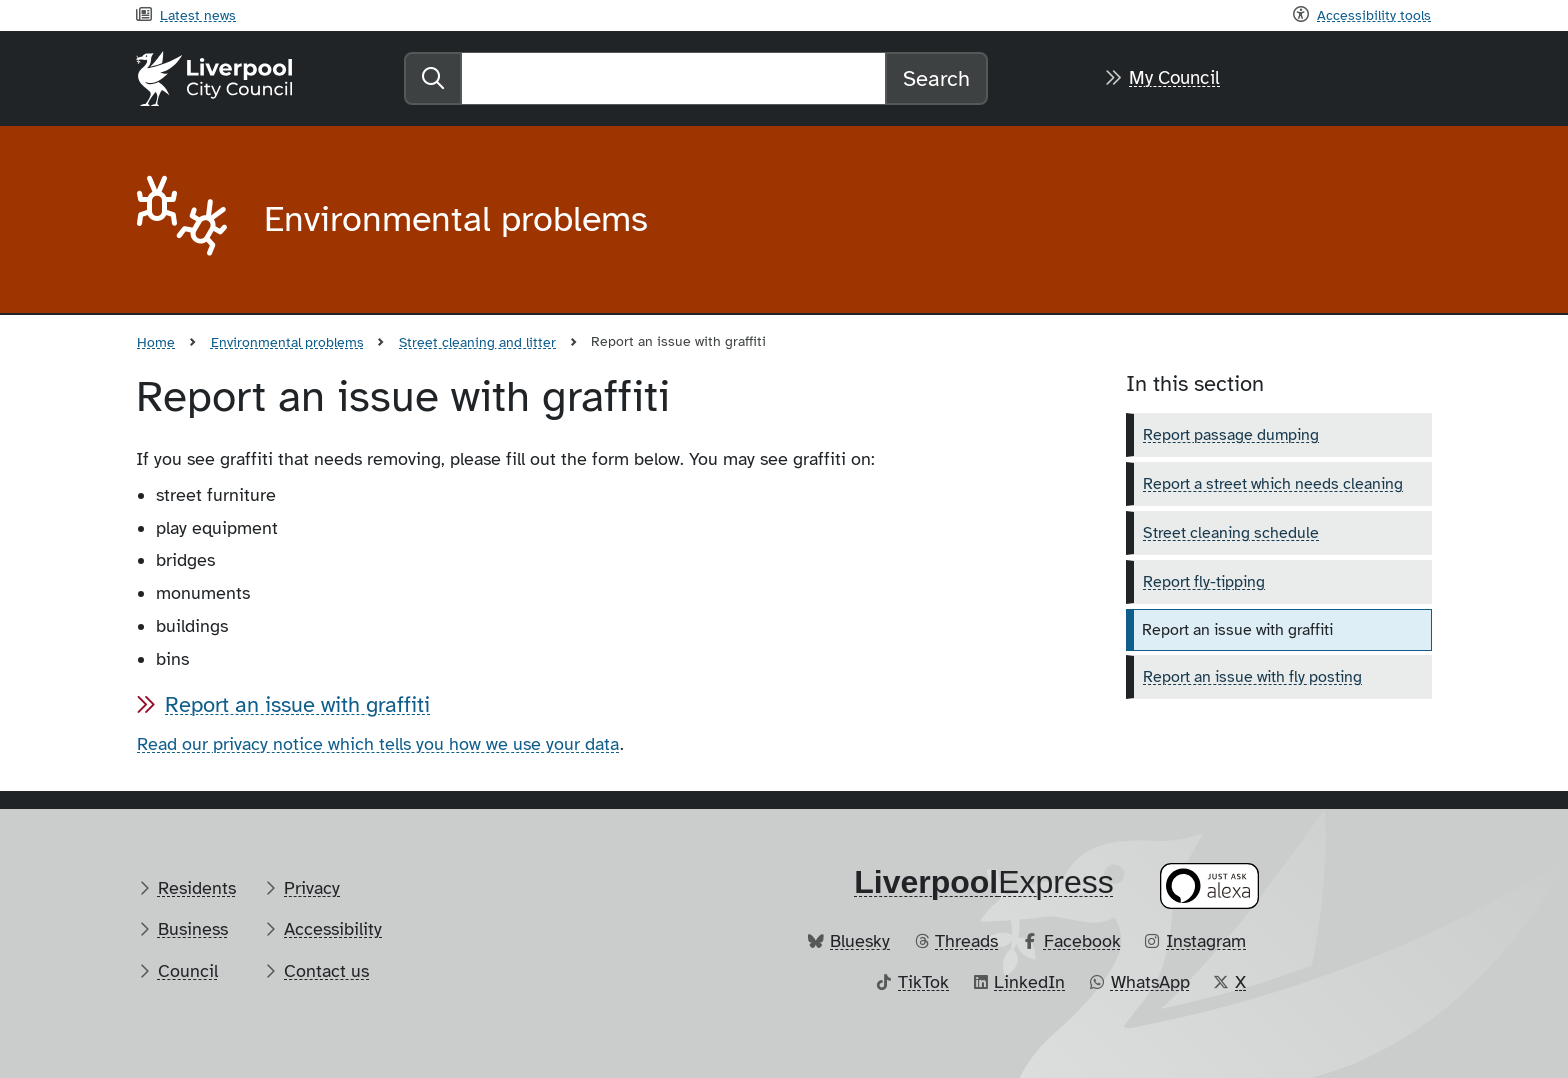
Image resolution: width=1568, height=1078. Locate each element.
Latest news (198, 15)
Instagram (1206, 941)
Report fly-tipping (1204, 582)
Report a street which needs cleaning (1273, 484)
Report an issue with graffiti (297, 704)
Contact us (326, 971)
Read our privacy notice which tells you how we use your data (378, 744)
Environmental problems (287, 342)
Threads (966, 941)
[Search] (673, 78)
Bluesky (860, 941)
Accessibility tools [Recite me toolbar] (1374, 15)
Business (193, 929)
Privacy (312, 888)
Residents (197, 888)
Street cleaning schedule (1231, 533)
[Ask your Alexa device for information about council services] (1210, 885)
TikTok (923, 982)
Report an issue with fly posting (1252, 677)
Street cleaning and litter (477, 342)
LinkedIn (1029, 982)
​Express (984, 882)
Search (936, 78)
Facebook (1082, 941)
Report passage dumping (1231, 435)
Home (156, 342)
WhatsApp (1150, 982)
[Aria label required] (184, 220)
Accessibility (333, 929)
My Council (1174, 78)
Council (188, 971)
